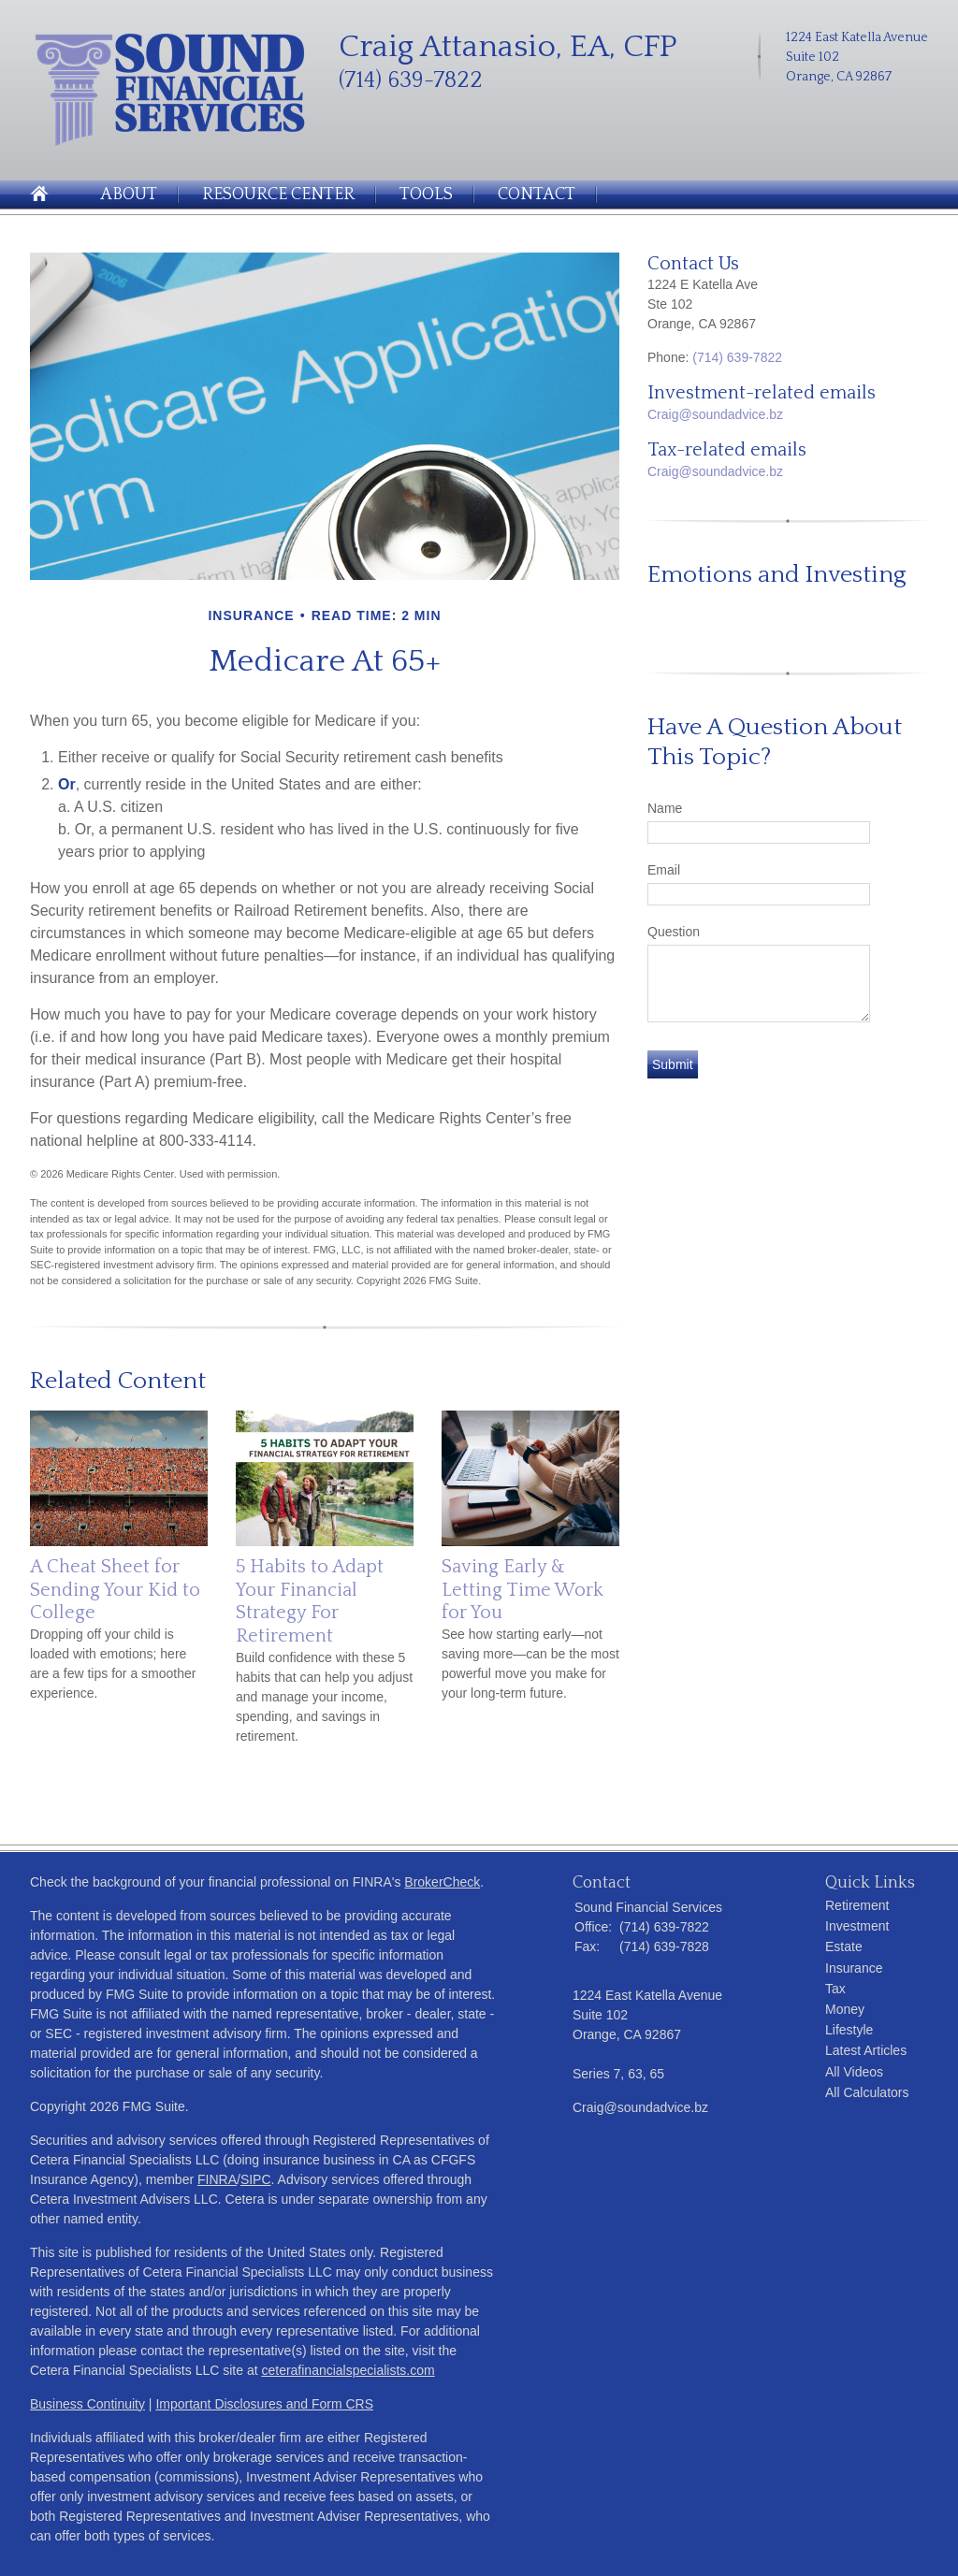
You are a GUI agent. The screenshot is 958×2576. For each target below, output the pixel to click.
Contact (536, 194)
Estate (844, 1946)
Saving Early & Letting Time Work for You (522, 1589)
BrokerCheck (442, 1881)
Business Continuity (87, 2403)
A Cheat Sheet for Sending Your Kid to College (115, 1589)
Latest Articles (866, 2050)
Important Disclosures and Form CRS (264, 2403)
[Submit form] (672, 1064)
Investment (857, 1925)
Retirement (857, 1905)
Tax (835, 1988)
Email (663, 869)
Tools (426, 194)
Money (844, 2009)
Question (673, 931)
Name (664, 808)
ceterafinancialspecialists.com (347, 2370)
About (128, 194)
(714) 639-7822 (737, 357)
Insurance (853, 1968)
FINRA (217, 2179)
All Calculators (866, 2092)
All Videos (854, 2071)
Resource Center (278, 194)
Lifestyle (849, 2029)
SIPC (255, 2179)
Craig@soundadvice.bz (715, 414)
